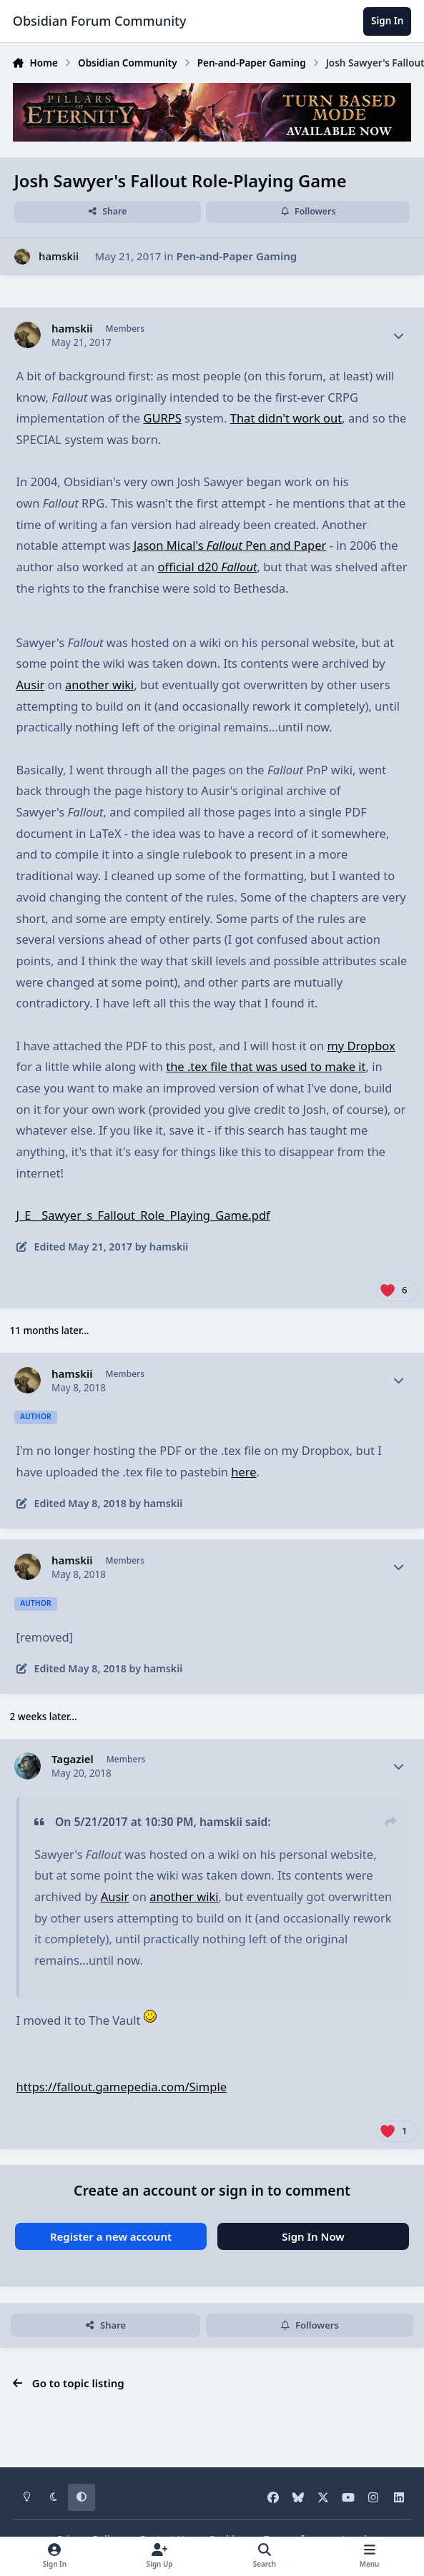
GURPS (162, 418)
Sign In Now (313, 2236)
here (243, 1472)
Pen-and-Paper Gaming (236, 256)
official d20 (207, 566)
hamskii (59, 256)
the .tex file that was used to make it (265, 1066)
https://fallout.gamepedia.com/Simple (121, 2086)
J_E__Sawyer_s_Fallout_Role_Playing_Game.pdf (143, 1215)
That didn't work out (286, 418)
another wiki (99, 684)
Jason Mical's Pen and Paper (230, 545)
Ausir (30, 684)
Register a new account (111, 2236)
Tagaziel (72, 1759)
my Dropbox (361, 1045)
